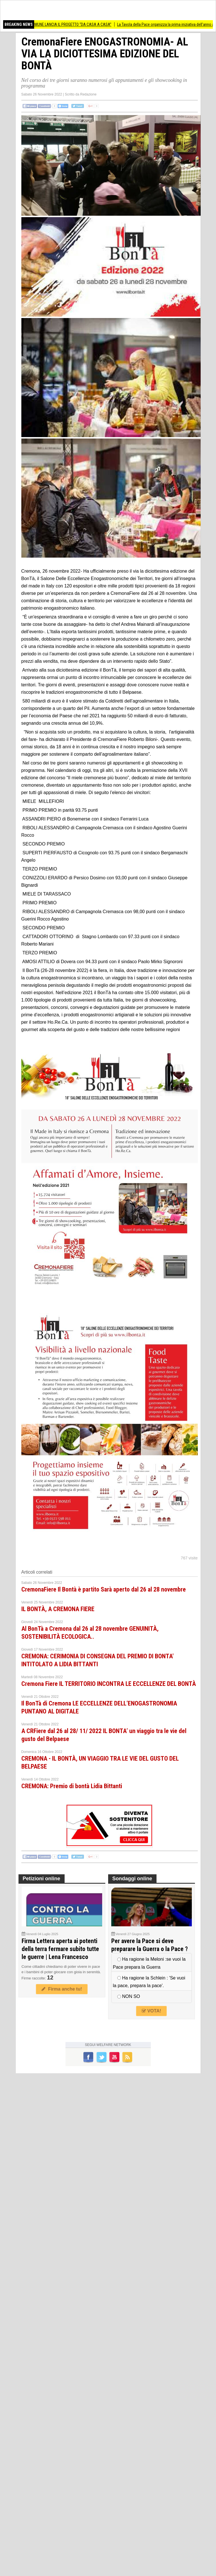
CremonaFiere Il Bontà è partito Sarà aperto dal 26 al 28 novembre (103, 1589)
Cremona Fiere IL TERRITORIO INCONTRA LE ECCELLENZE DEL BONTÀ (108, 1683)
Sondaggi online (132, 1878)
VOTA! (151, 2010)
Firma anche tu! (62, 1989)
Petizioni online (41, 1878)
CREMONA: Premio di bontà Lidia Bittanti (71, 1786)
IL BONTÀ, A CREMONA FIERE (57, 1609)
